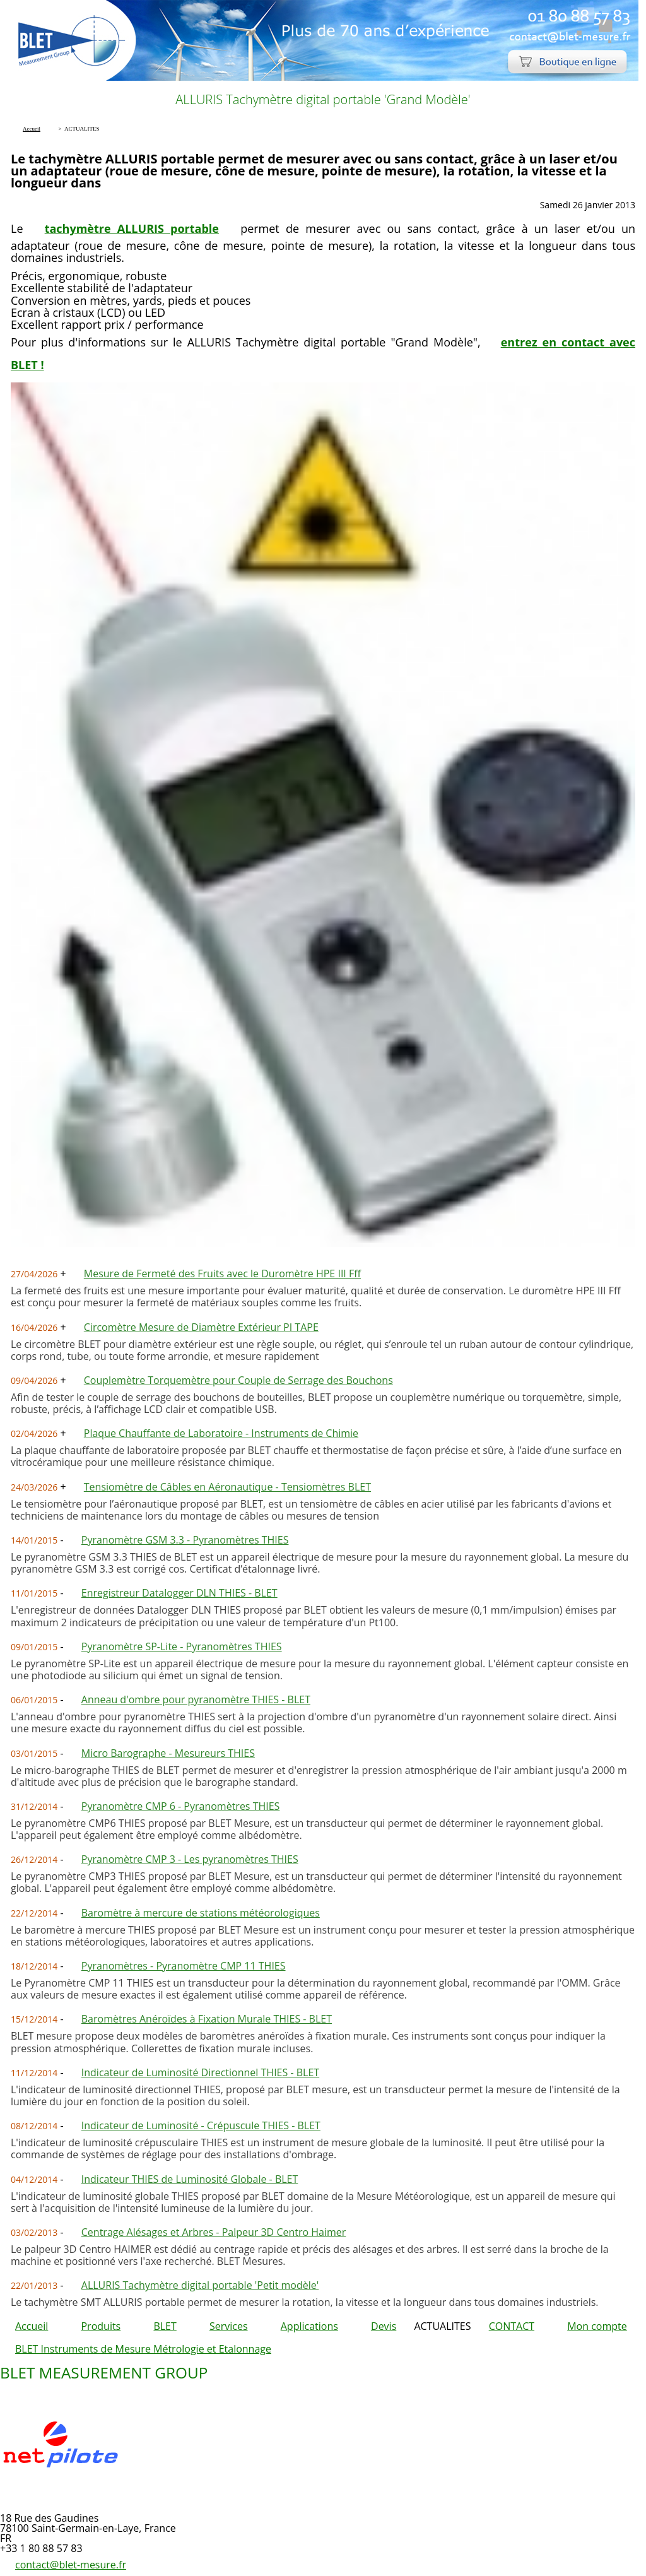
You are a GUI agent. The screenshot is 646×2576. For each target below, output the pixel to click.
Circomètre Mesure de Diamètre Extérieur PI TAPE (201, 1327)
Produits (100, 2326)
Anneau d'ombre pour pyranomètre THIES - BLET (195, 1699)
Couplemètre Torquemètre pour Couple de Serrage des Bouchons (238, 1380)
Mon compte (597, 2326)
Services (228, 2326)
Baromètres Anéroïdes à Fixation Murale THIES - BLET (206, 2019)
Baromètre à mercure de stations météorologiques (200, 1913)
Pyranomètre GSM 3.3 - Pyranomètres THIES (185, 1540)
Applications (309, 2326)
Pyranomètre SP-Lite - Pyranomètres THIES (181, 1646)
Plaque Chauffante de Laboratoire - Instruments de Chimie (221, 1433)
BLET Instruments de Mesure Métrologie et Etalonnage (143, 2349)
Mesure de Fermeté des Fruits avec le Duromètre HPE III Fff (222, 1273)
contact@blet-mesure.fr (70, 2565)
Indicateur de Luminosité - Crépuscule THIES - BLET (200, 2125)
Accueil (31, 2326)
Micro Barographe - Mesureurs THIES (168, 1753)
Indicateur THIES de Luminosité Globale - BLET (189, 2179)
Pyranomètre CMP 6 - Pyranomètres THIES (180, 1806)
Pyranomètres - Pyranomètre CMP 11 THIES (183, 1966)
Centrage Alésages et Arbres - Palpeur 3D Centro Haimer (213, 2232)
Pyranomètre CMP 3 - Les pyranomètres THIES (189, 1859)
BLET (164, 2326)
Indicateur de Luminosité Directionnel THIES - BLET (200, 2072)
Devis (383, 2326)
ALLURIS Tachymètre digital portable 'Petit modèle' (200, 2285)
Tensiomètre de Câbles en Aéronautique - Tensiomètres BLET (227, 1487)
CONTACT (511, 2326)
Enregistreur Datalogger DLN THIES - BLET (179, 1593)
